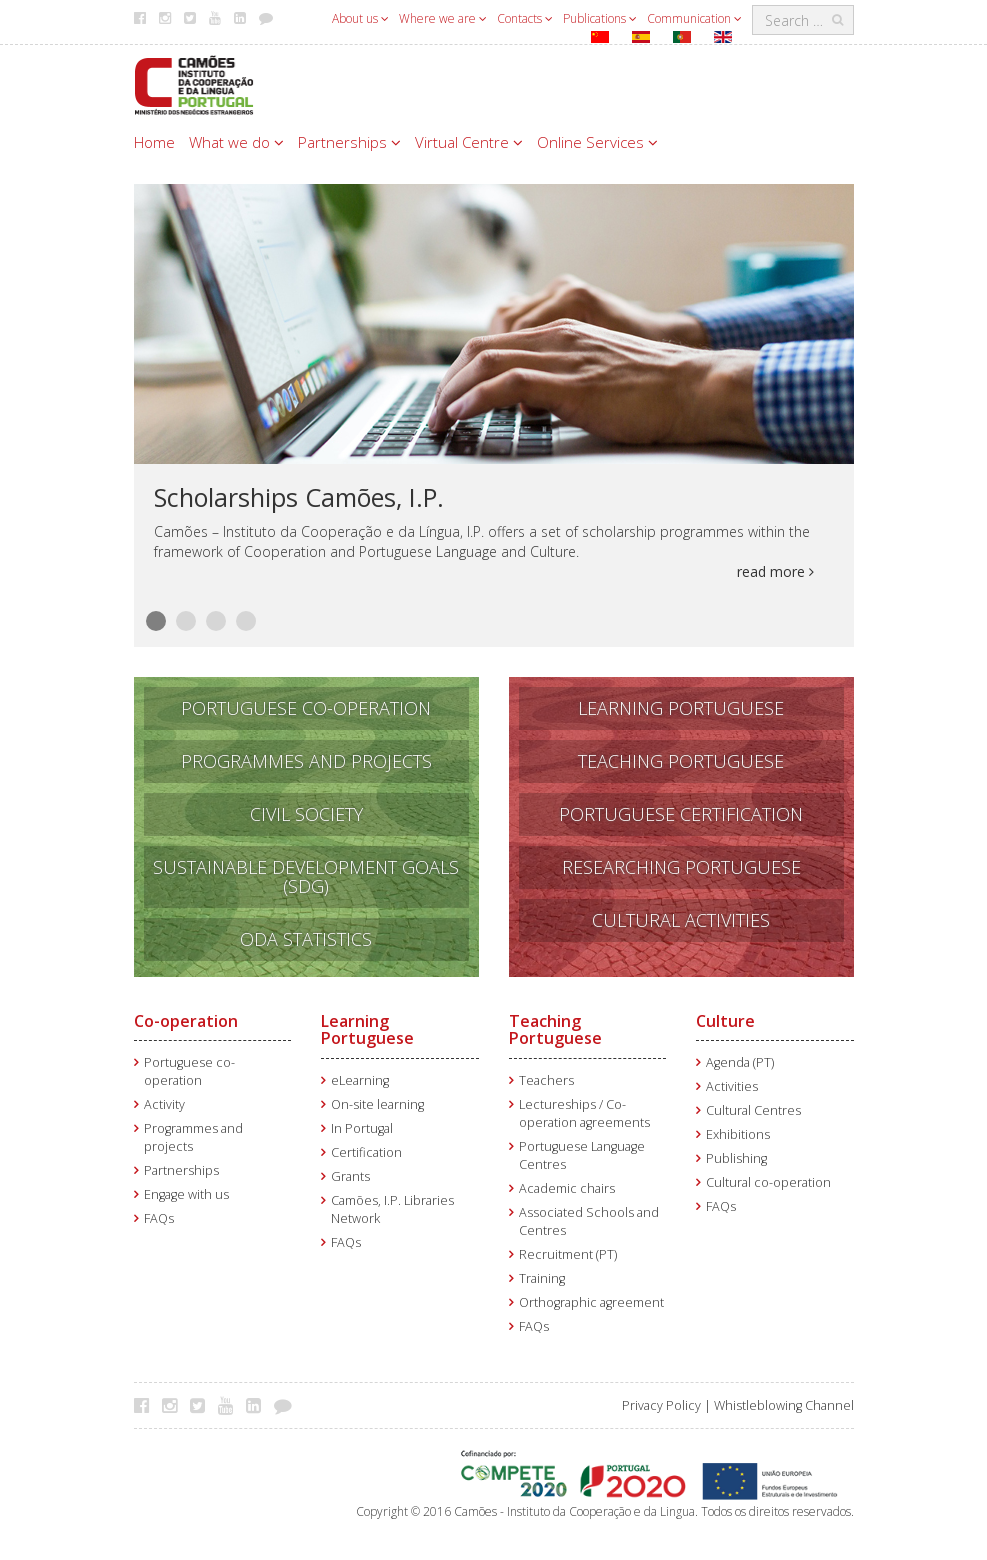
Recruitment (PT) (568, 1254)
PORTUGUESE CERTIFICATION (681, 814)
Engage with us (186, 1194)
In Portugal (362, 1128)
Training (542, 1278)
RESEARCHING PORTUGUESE (681, 867)
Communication (694, 18)
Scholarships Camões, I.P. (299, 497)
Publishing (736, 1158)
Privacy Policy (661, 1405)
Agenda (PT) (740, 1062)
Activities (732, 1086)
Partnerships (349, 142)
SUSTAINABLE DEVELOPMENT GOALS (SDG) (306, 876)
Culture (725, 1021)
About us (360, 18)
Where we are (443, 18)
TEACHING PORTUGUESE (681, 761)
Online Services (597, 142)
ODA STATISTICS (306, 939)
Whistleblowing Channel (784, 1405)
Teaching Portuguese (555, 1030)
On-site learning (377, 1104)
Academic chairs (567, 1188)
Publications (600, 18)
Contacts (525, 18)
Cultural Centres (753, 1110)
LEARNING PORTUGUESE (681, 708)
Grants (350, 1176)
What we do (236, 142)
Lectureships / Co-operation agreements (584, 1113)
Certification (366, 1152)
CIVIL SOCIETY (306, 814)
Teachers (546, 1080)
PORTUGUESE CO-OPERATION (306, 708)
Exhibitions (738, 1134)
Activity (164, 1104)
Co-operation (186, 1021)
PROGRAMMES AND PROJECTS (306, 761)
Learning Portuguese (367, 1030)
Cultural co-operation (768, 1182)
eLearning (360, 1080)
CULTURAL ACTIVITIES (681, 920)
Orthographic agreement (591, 1302)
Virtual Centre (469, 142)
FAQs (159, 1218)
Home (154, 142)
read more (775, 571)
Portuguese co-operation (189, 1071)
